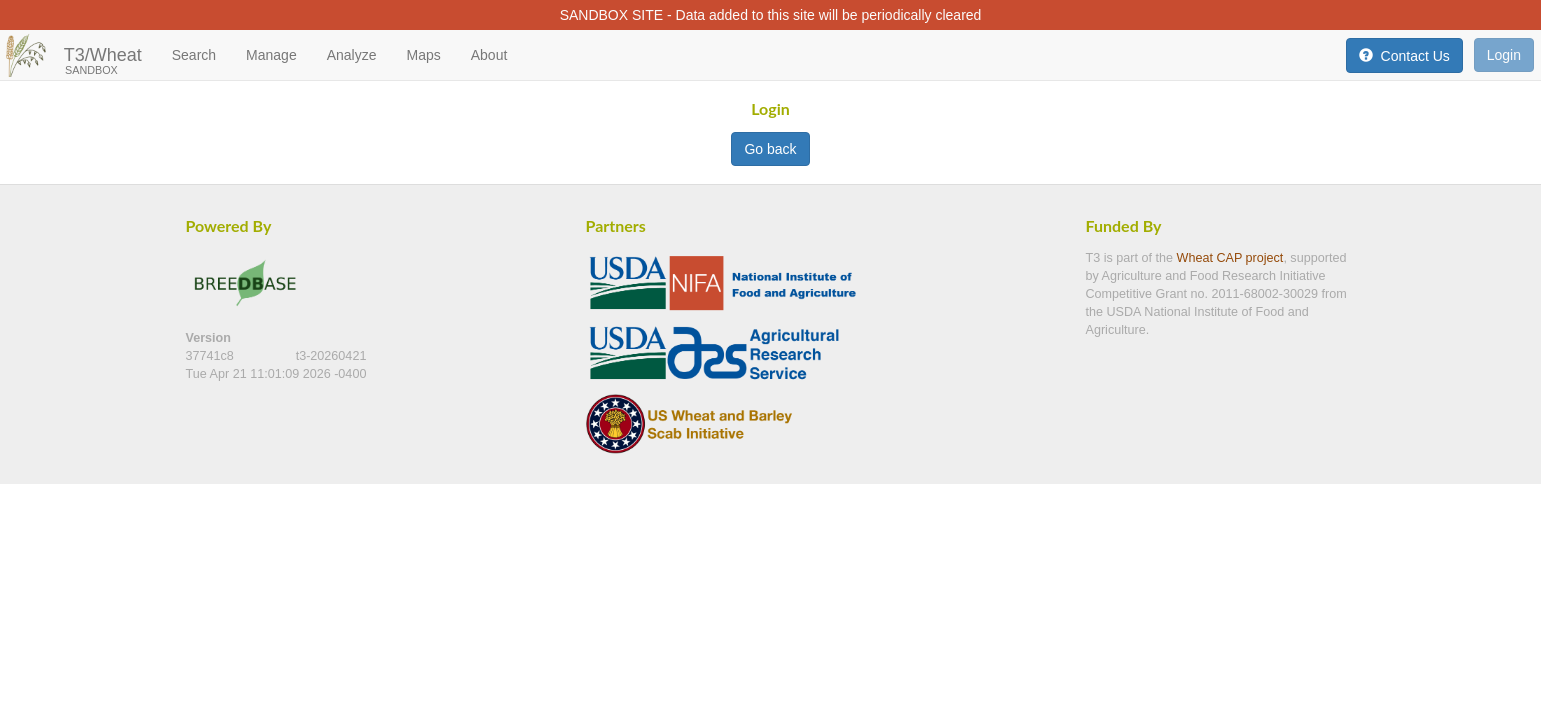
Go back (770, 149)
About (489, 55)
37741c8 (212, 356)
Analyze (352, 55)
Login (1504, 55)
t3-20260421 (331, 356)
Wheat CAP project (1230, 258)
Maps (423, 55)
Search (194, 55)
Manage (271, 55)
